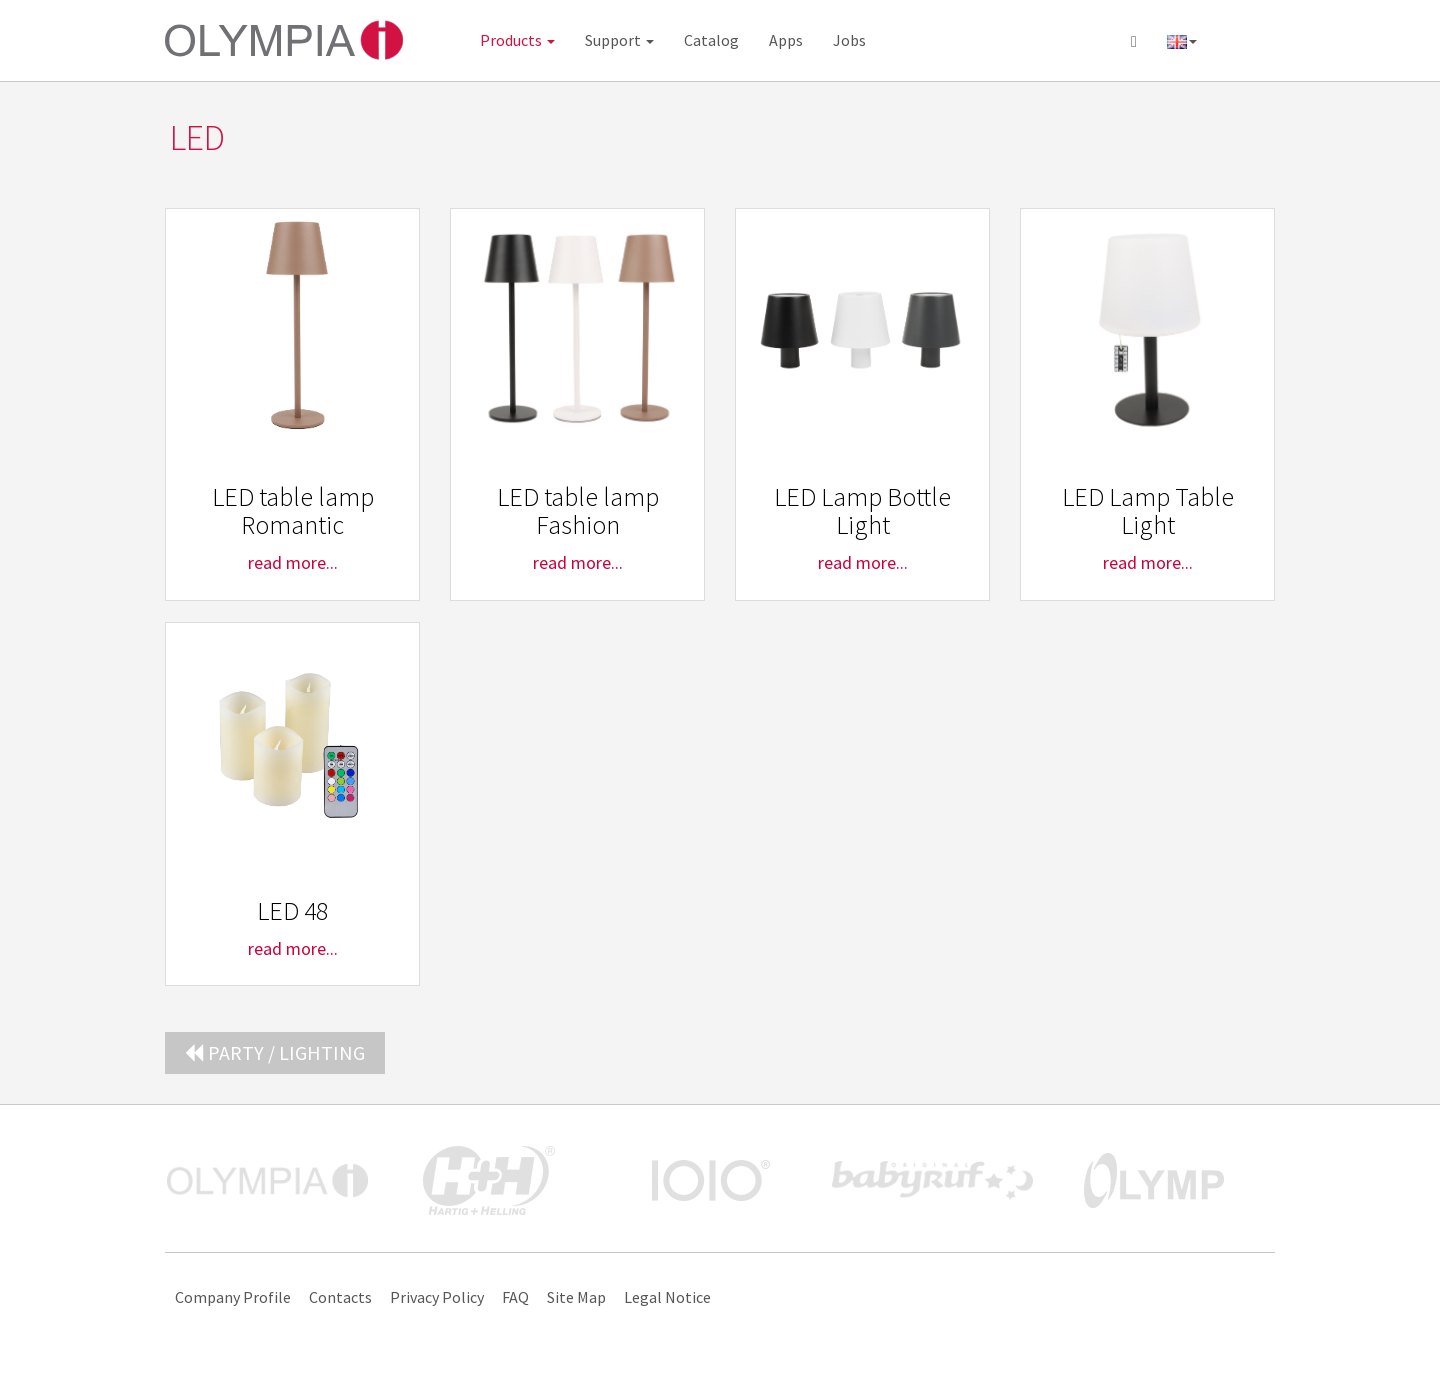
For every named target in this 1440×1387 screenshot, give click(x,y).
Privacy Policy (437, 1297)
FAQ (515, 1297)
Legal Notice (667, 1297)
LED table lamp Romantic (293, 511)
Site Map (576, 1297)
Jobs (849, 40)
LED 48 (292, 910)
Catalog (711, 40)
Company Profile (233, 1297)
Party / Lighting (275, 1052)
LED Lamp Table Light (1148, 511)
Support (619, 40)
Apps (786, 40)
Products (517, 40)
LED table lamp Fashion (578, 511)
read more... (293, 562)
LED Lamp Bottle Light (862, 511)
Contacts (340, 1297)
